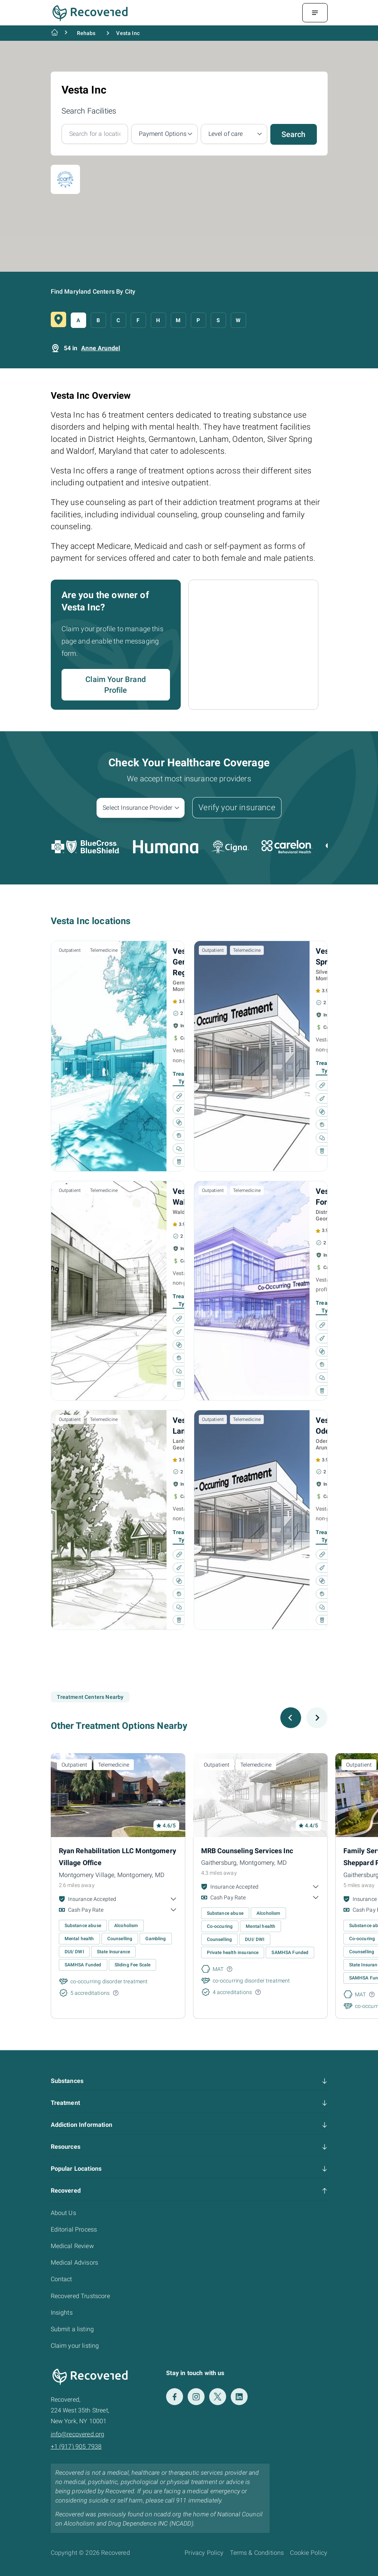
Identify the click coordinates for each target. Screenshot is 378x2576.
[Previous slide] (290, 1717)
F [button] (138, 320)
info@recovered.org (78, 2434)
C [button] (118, 320)
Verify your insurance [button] (236, 807)
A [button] (78, 320)
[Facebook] (174, 2396)
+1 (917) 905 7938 (76, 2446)
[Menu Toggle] (315, 12)
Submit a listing (72, 2329)
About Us (63, 2213)
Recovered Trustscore (80, 2296)
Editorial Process (74, 2229)
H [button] (158, 320)
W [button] (238, 320)
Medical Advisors (74, 2262)
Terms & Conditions (257, 2552)
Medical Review (72, 2246)
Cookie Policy (308, 2552)
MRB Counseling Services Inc (247, 1851)
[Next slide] (317, 1717)
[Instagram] (196, 2396)
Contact (61, 2279)
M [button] (178, 320)
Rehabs (86, 33)
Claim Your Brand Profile (115, 685)
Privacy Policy (204, 2552)
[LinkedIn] (239, 2396)
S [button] (218, 320)
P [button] (198, 320)
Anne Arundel (100, 348)
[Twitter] (217, 2396)
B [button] (98, 320)
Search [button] (293, 134)
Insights (62, 2312)
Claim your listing (75, 2345)
